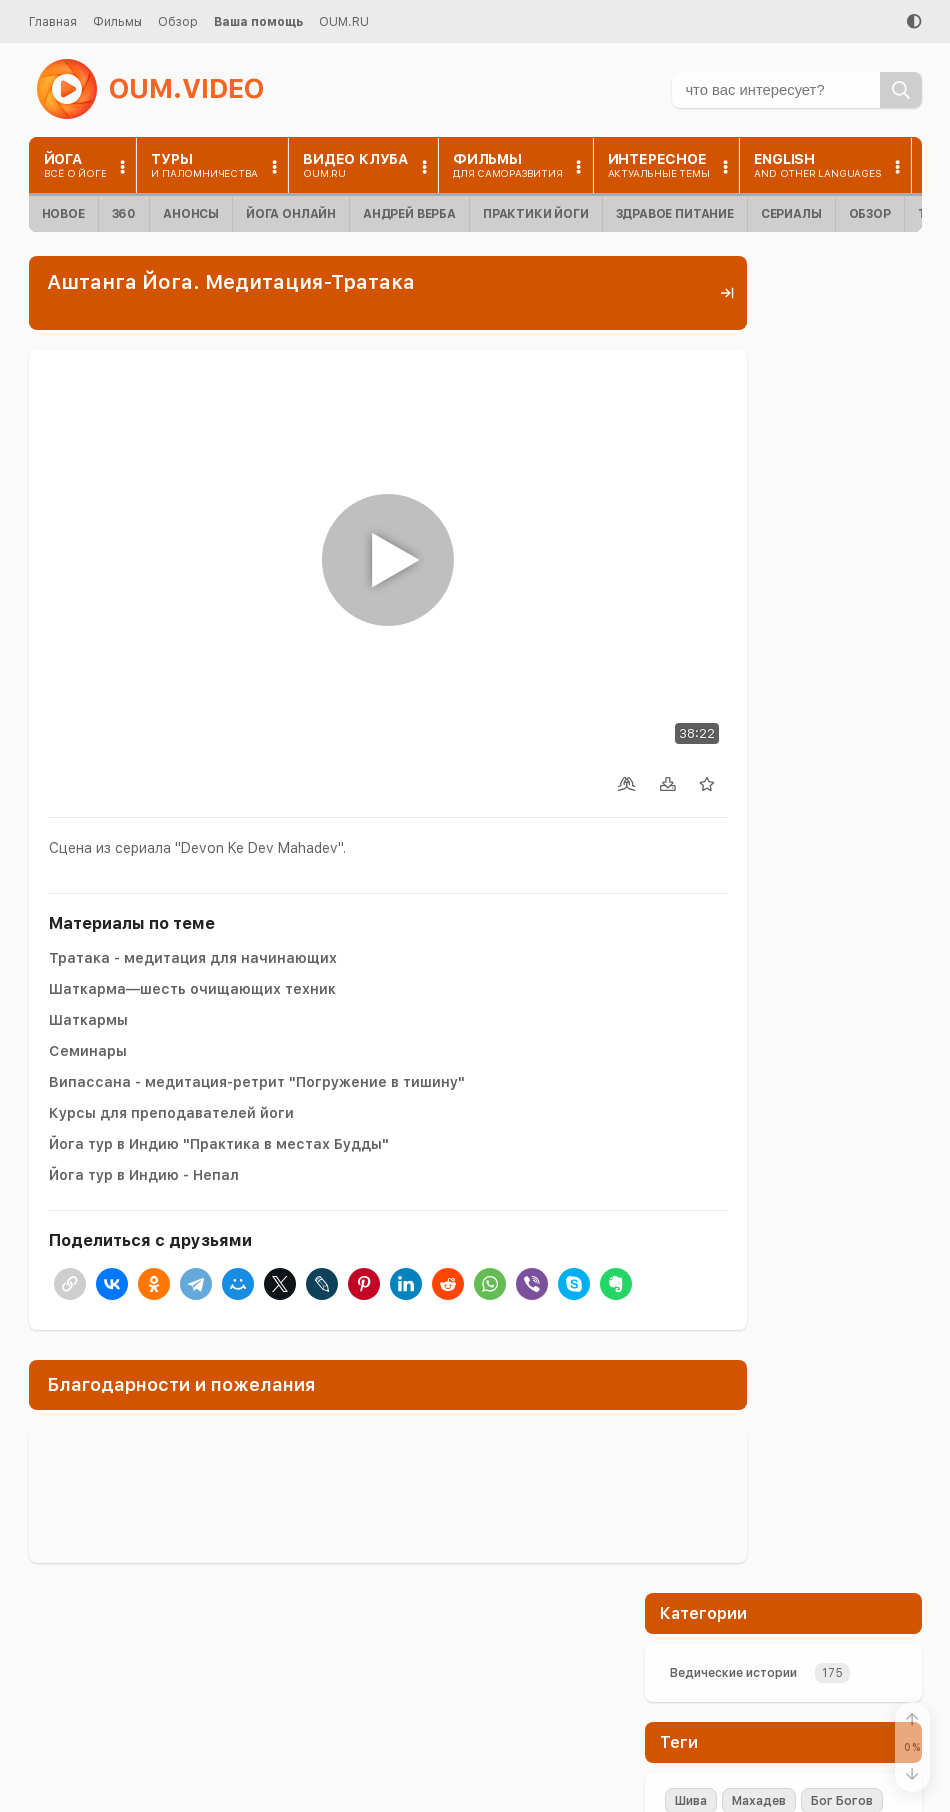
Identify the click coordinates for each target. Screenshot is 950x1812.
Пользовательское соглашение (732, 1784)
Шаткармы (88, 953)
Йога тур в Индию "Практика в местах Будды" (219, 1077)
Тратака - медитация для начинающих (193, 891)
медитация (709, 526)
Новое (63, 214)
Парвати (822, 495)
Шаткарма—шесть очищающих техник (192, 922)
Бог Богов (842, 464)
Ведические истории (733, 336)
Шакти (751, 495)
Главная (53, 22)
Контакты (666, 1741)
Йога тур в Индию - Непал (144, 1108)
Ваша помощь (258, 22)
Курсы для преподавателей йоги (171, 1046)
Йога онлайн (291, 214)
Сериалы (791, 214)
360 (124, 214)
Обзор (178, 22)
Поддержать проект (783, 835)
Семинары (88, 984)
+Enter (694, 1008)
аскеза (806, 557)
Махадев (759, 464)
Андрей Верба (409, 214)
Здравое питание (675, 214)
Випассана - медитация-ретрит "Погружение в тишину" (257, 1015)
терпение (796, 526)
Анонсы (191, 214)
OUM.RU (344, 22)
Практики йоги (536, 214)
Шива (691, 464)
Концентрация (719, 588)
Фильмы (117, 22)
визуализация (717, 557)
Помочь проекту (687, 1682)
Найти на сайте (682, 1711)
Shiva (691, 495)
